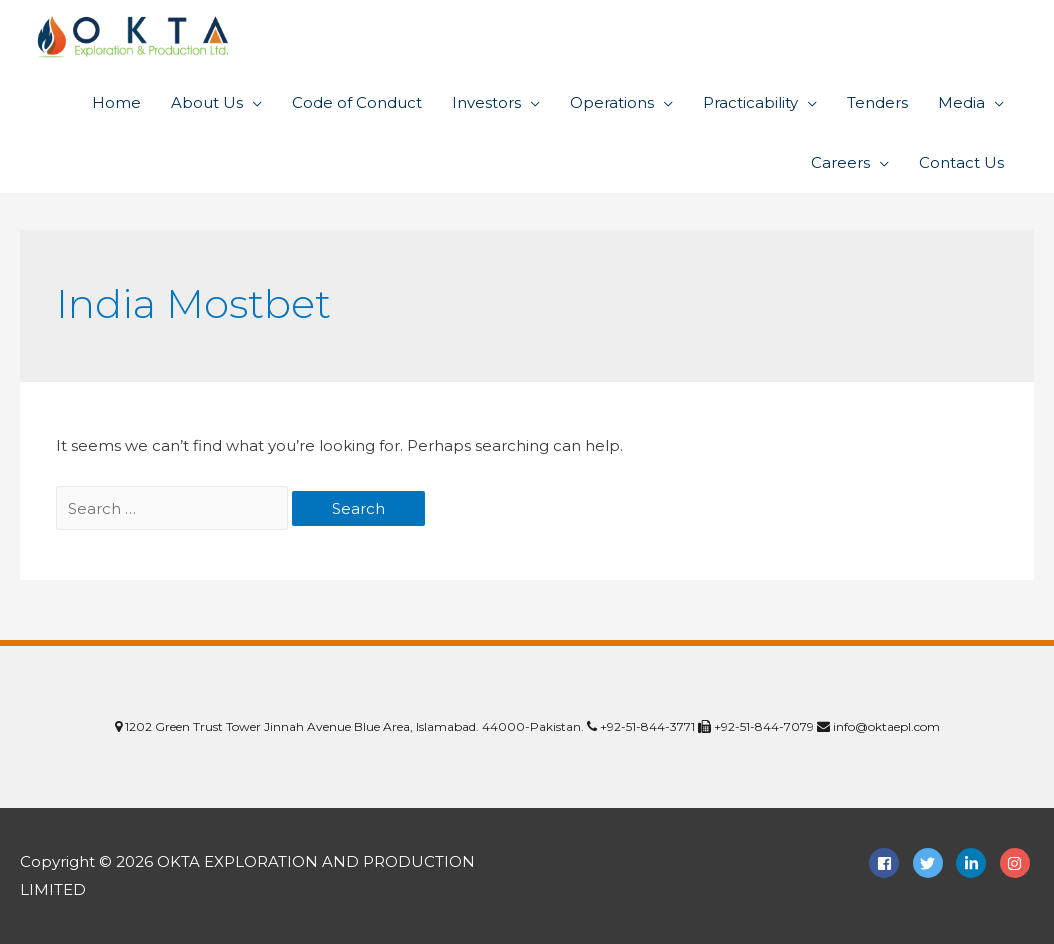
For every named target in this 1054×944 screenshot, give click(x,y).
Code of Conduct (357, 102)
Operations (612, 102)
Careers (840, 162)
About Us (207, 102)
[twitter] (933, 863)
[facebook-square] (889, 863)
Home (116, 102)
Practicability (750, 102)
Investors (486, 102)
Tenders (877, 102)
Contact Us (961, 162)
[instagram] (1017, 863)
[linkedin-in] (976, 863)
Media (961, 102)
